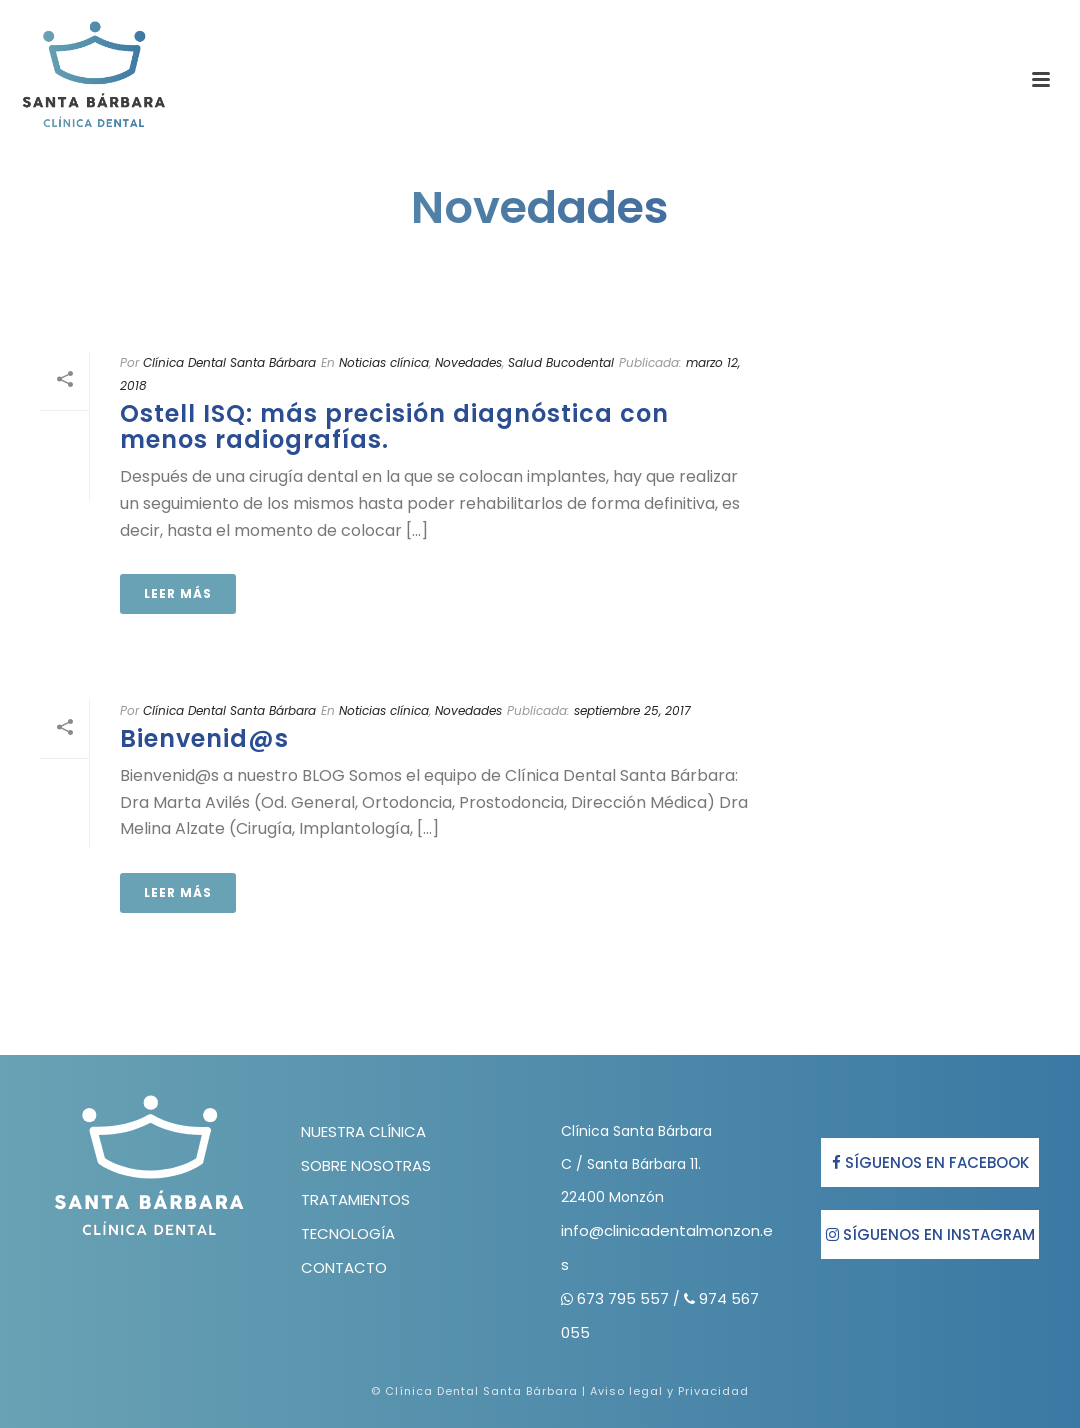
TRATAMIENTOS (355, 1199)
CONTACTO (344, 1267)
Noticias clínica (384, 362)
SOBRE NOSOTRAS (366, 1165)
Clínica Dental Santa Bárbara (229, 362)
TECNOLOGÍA (348, 1233)
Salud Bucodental (561, 362)
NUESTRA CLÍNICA (363, 1131)
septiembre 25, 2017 (632, 710)
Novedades (468, 362)
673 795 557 (625, 1298)
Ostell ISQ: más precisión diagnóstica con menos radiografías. (394, 426)
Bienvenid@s (204, 738)
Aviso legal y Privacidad (669, 1391)
